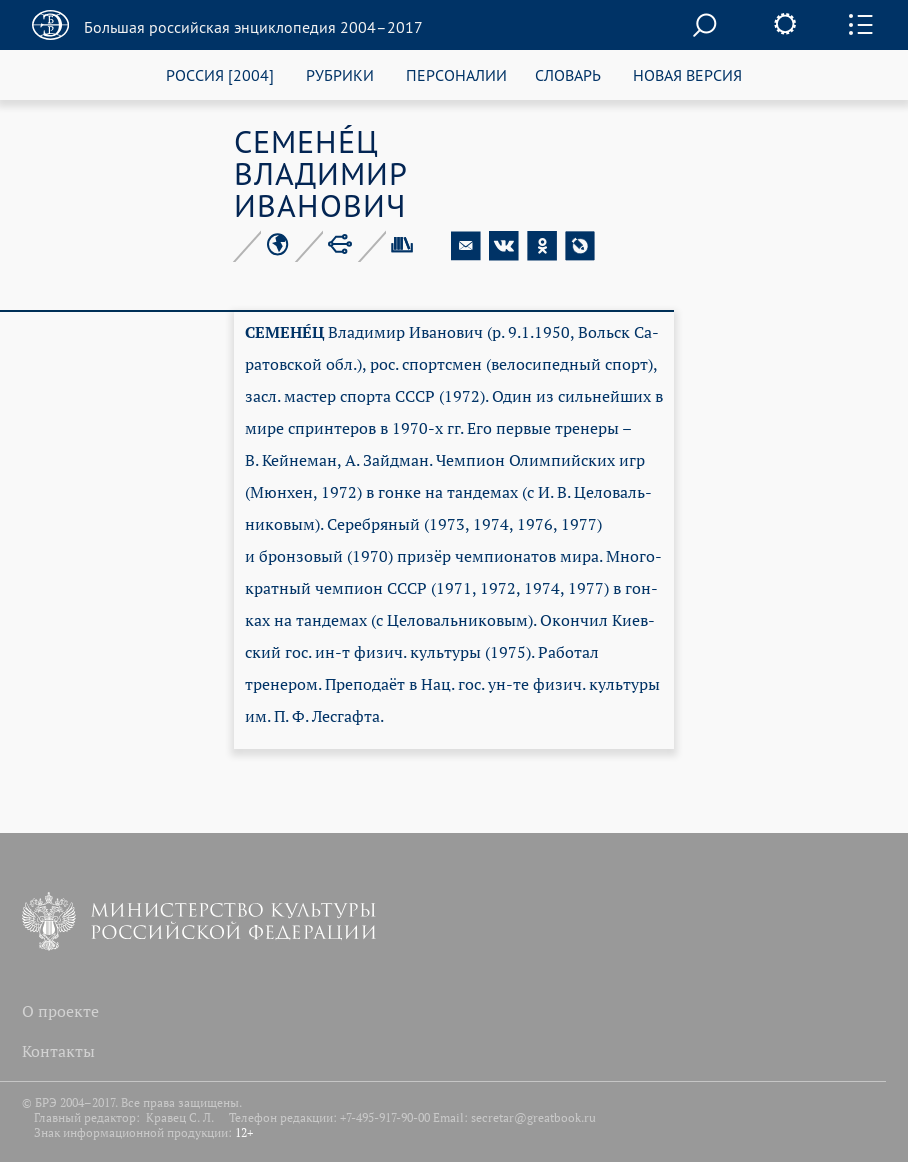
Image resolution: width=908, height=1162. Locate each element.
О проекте (60, 1011)
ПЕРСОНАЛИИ (456, 74)
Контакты (58, 1051)
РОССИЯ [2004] (220, 74)
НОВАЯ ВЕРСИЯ (687, 74)
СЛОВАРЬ (568, 74)
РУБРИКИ (340, 74)
